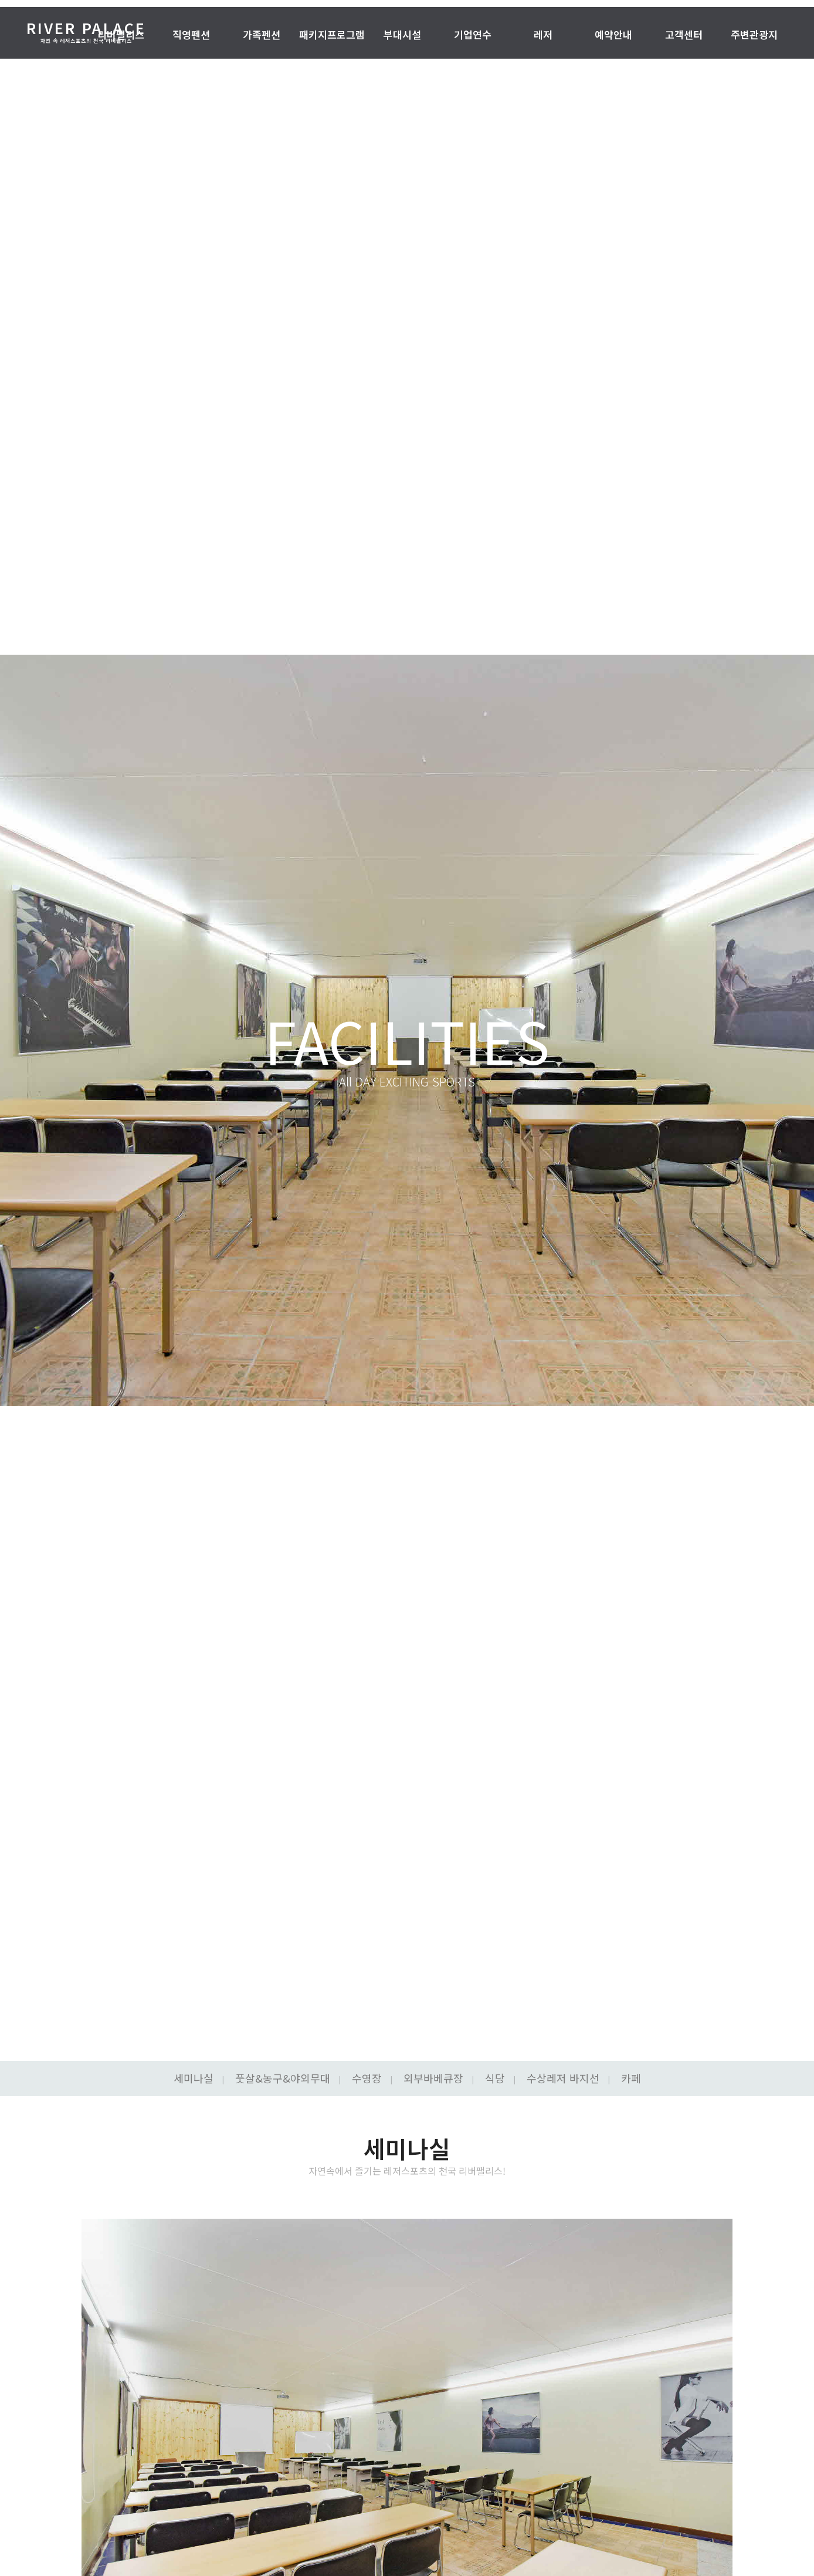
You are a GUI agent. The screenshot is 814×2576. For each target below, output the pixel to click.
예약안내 (613, 34)
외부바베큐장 (433, 2078)
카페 (631, 2078)
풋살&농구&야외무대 (282, 2078)
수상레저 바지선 (563, 2078)
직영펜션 (191, 34)
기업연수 (472, 34)
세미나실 (193, 2078)
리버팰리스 (120, 34)
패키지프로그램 (332, 34)
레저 (543, 34)
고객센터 (684, 34)
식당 (495, 2078)
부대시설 (402, 34)
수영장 (367, 2078)
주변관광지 (754, 34)
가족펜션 (261, 34)
